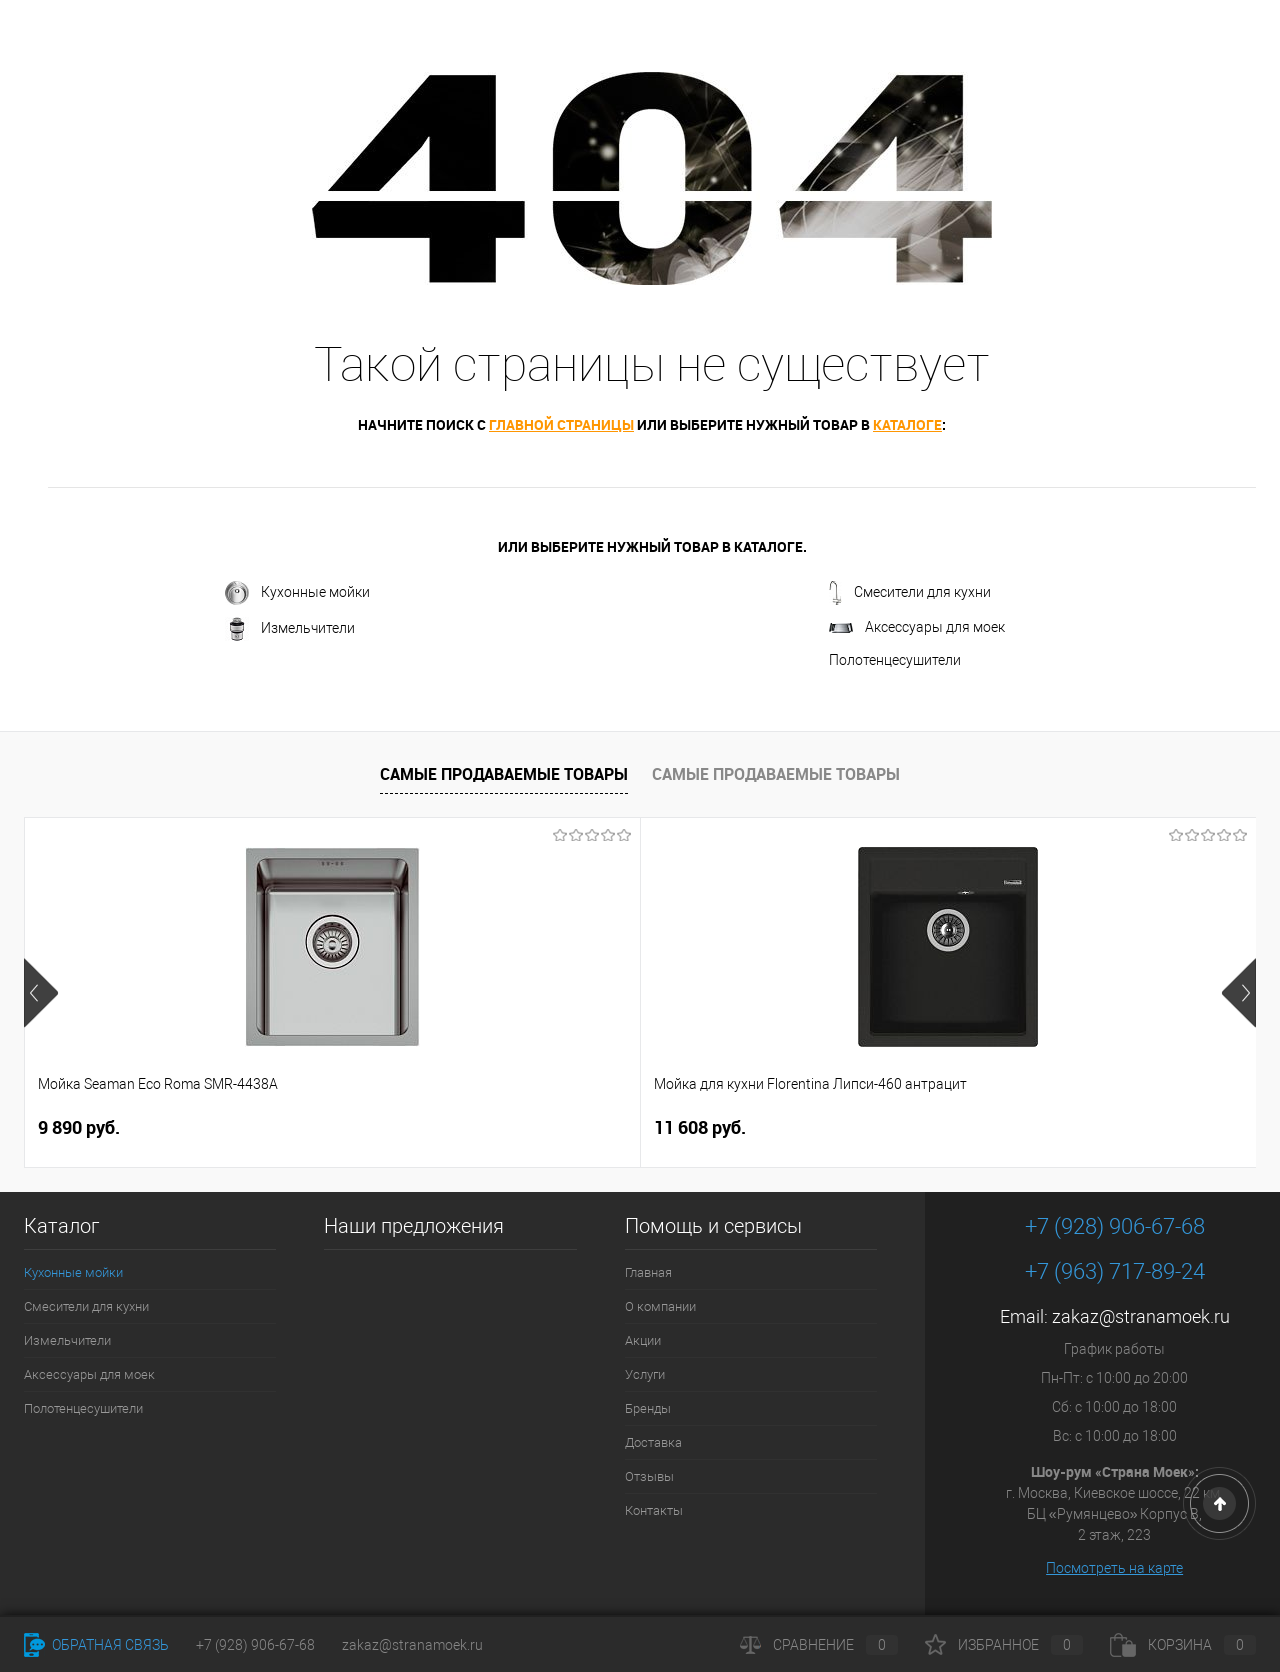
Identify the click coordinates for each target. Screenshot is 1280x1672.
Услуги (645, 1374)
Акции (643, 1340)
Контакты (654, 1510)
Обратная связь (96, 1645)
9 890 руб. (79, 1127)
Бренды (648, 1408)
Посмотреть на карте (1114, 1568)
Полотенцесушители (895, 660)
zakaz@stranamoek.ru (1141, 1316)
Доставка (653, 1442)
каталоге (907, 424)
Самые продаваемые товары (504, 774)
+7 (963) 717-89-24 (1115, 1271)
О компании (660, 1306)
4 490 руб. (712, 1128)
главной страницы (561, 424)
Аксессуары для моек (917, 627)
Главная (648, 1272)
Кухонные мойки (297, 593)
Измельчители (290, 629)
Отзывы (649, 1476)
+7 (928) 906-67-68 (1115, 1226)
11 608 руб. (392, 1127)
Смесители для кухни (910, 593)
